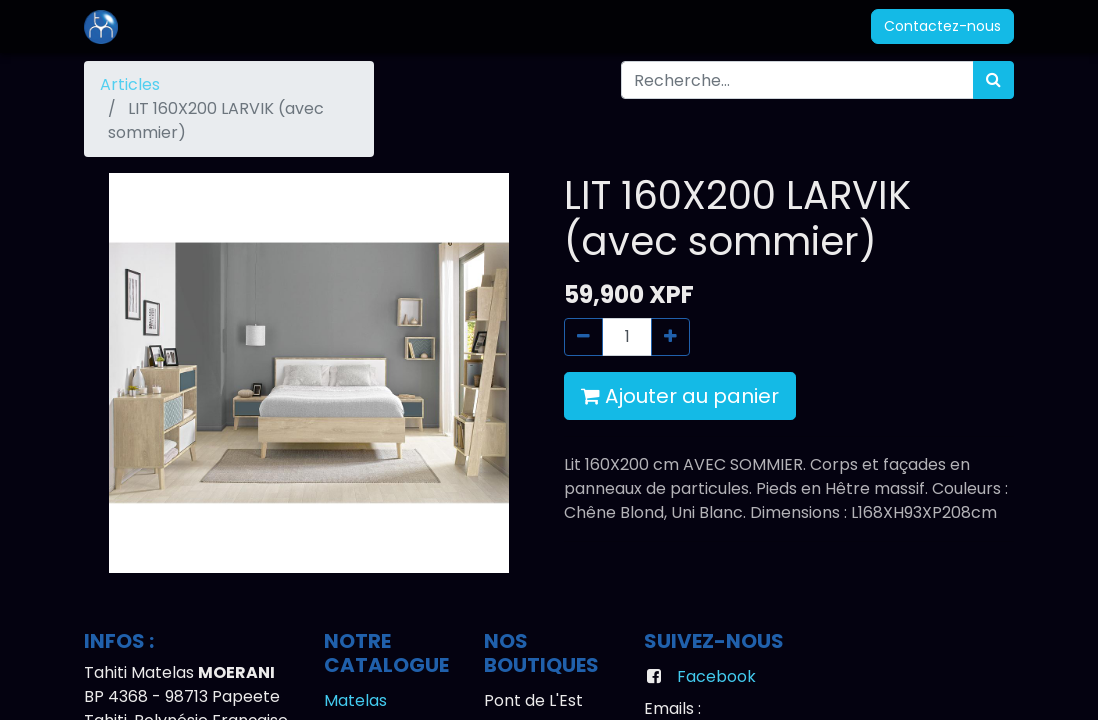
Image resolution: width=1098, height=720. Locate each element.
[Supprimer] (583, 337)
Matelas (355, 700)
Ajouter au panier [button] (680, 396)
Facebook (716, 676)
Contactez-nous (942, 26)
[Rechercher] (993, 80)
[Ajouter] (670, 337)
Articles (130, 84)
